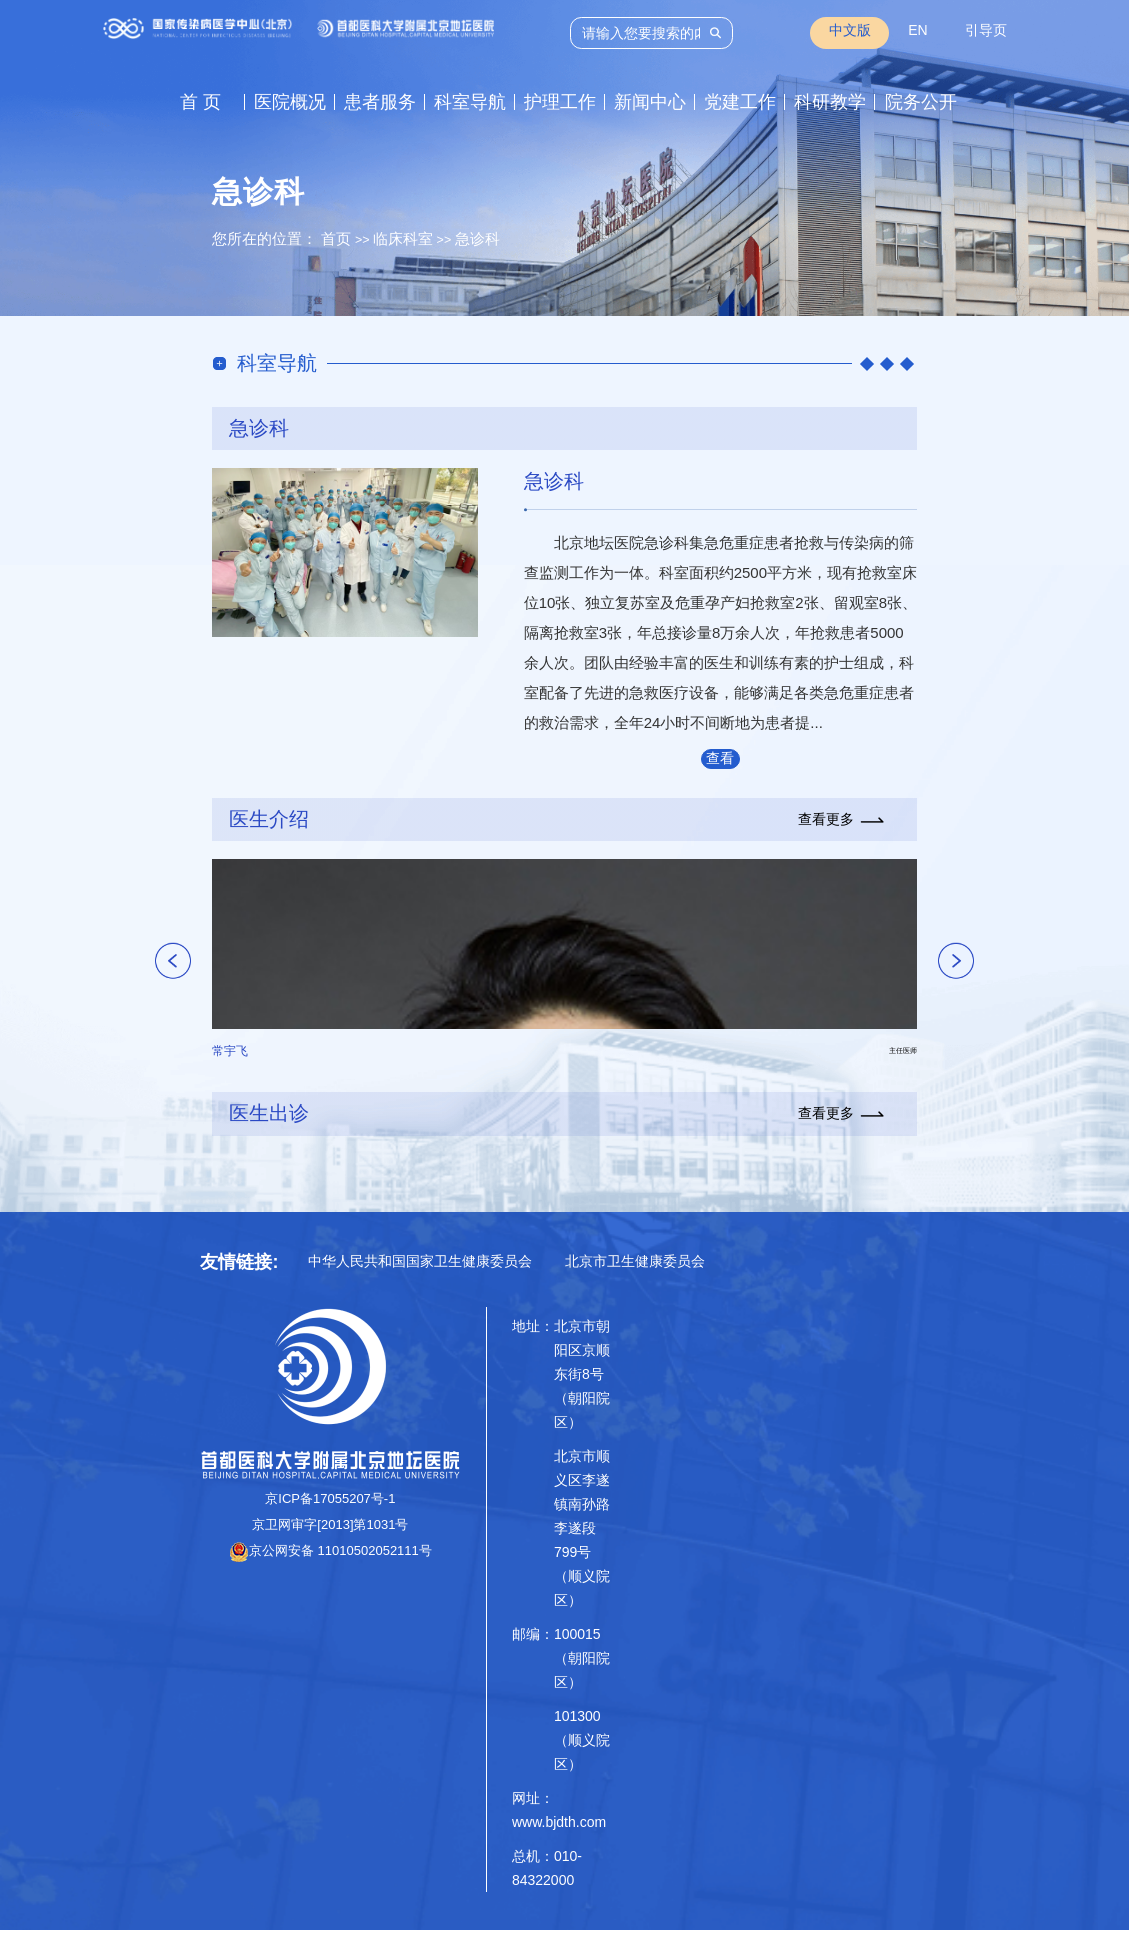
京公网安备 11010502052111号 (330, 1558)
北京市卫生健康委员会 (635, 1268)
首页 (336, 238)
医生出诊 (269, 1121)
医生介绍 (269, 826)
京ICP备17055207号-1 (330, 1506)
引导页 (986, 30)
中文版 (850, 30)
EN (917, 30)
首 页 (200, 102)
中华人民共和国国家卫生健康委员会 (420, 1268)
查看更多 (720, 765)
